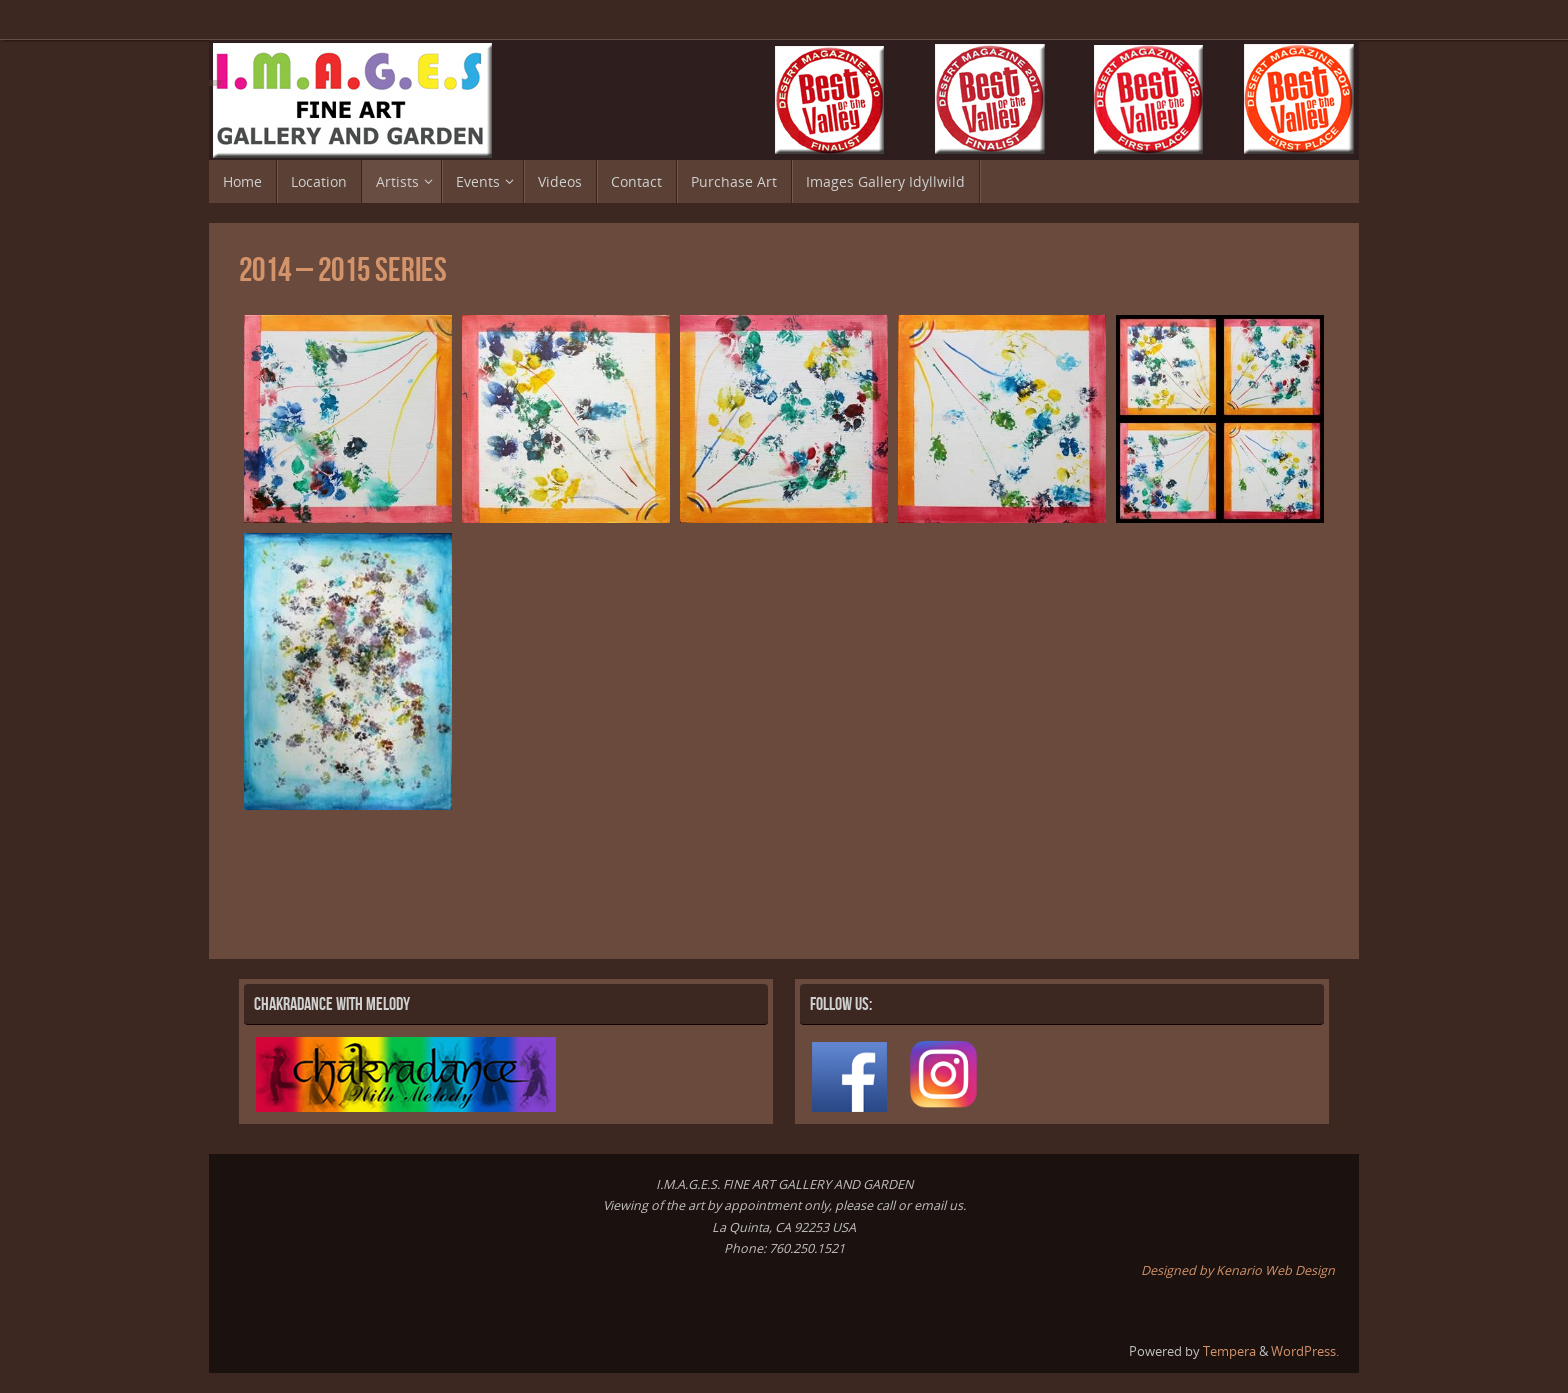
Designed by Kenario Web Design (1238, 1270)
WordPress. (1305, 1351)
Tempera (1229, 1351)
